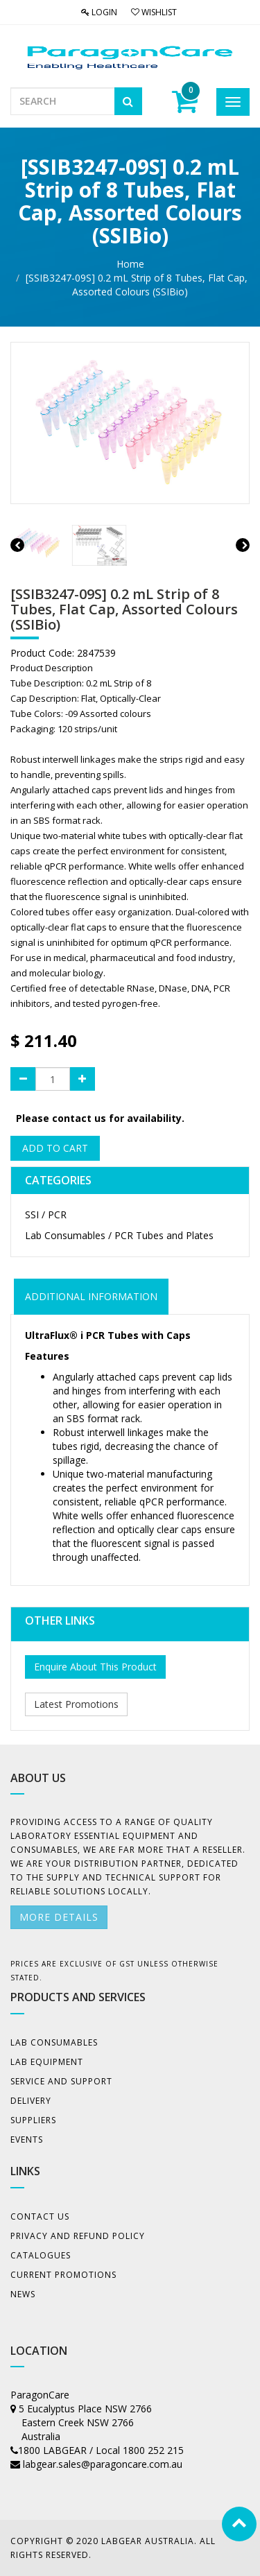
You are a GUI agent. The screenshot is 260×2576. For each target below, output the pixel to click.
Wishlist (154, 12)
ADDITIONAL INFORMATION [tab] (91, 1296)
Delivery (30, 2101)
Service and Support (61, 2081)
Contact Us (39, 2216)
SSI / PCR (46, 1214)
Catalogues (40, 2255)
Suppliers (33, 2120)
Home (130, 263)
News (22, 2294)
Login (99, 12)
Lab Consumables (54, 2042)
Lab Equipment (46, 2062)
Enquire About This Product (95, 1666)
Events (26, 2139)
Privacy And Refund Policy (77, 2236)
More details (58, 1917)
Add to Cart (55, 1148)
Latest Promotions (76, 1704)
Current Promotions (63, 2275)
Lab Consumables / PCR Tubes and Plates (119, 1235)
